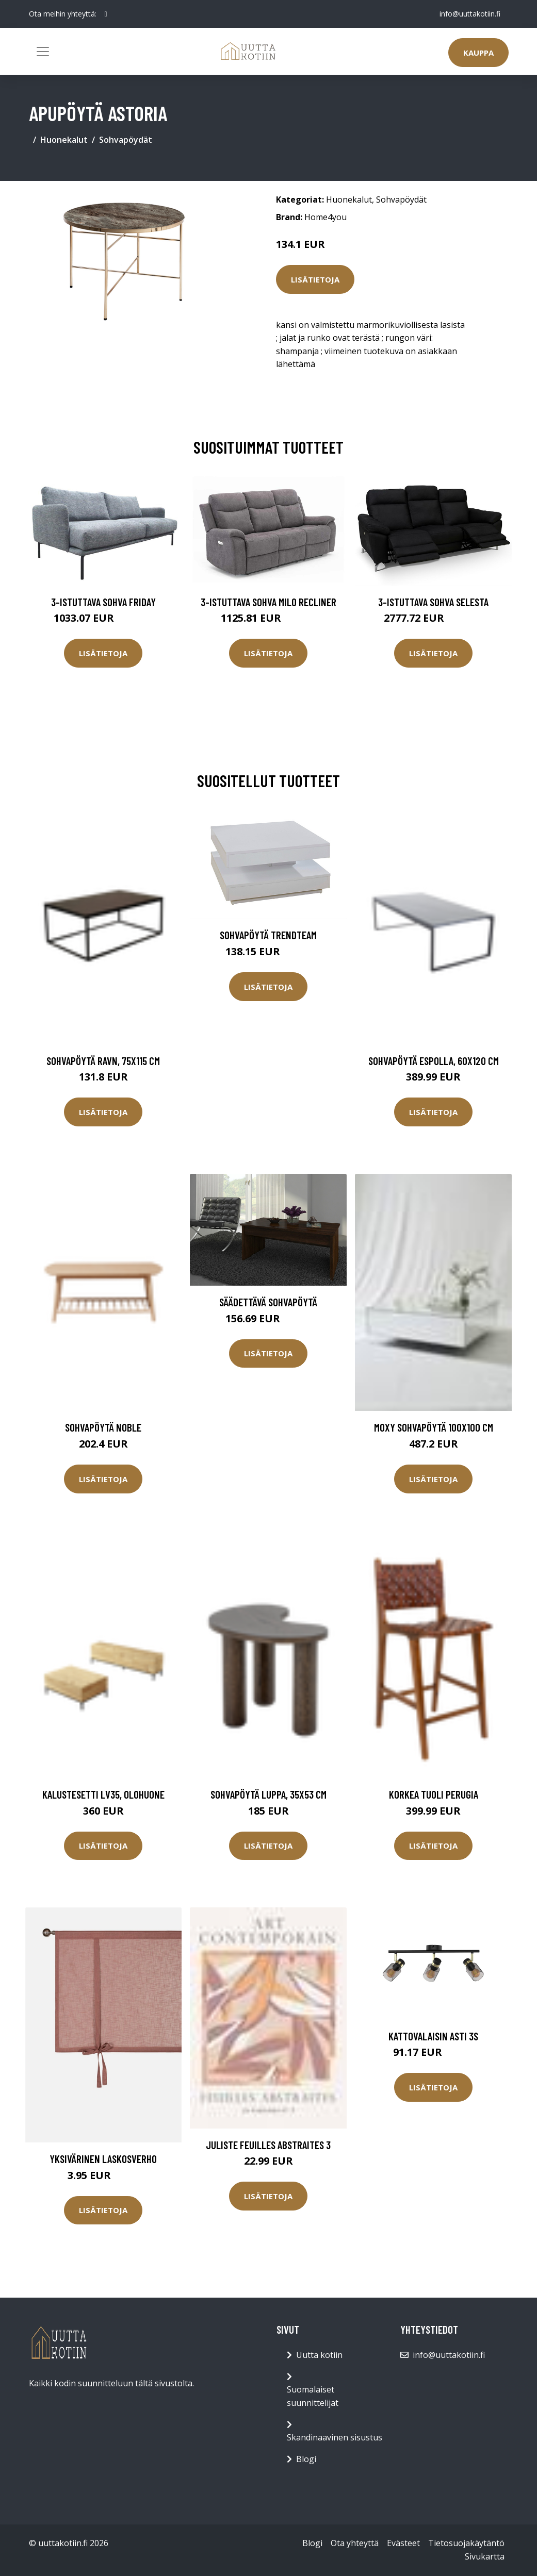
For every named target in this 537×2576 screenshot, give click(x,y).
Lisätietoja (315, 279)
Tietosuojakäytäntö (466, 2543)
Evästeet (403, 2543)
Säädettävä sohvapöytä (268, 1301)
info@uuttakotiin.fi (470, 14)
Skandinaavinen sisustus (334, 2437)
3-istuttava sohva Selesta (433, 601)
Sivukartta (485, 2556)
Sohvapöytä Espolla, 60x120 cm (433, 1060)
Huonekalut (64, 139)
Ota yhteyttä (355, 2543)
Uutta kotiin (319, 2355)
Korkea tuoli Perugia (433, 1794)
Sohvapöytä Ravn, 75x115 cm (103, 1060)
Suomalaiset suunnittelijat (312, 2396)
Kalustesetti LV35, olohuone (103, 1794)
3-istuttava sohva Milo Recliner (268, 601)
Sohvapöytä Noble (103, 1427)
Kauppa (478, 52)
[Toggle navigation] (43, 51)
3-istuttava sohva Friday (103, 601)
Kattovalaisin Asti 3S (433, 2036)
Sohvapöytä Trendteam (268, 934)
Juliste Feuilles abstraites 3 (268, 2144)
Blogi (306, 2459)
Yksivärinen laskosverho (103, 2158)
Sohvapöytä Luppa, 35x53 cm (268, 1794)
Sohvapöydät (125, 139)
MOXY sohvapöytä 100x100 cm (433, 1427)
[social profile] (106, 14)
